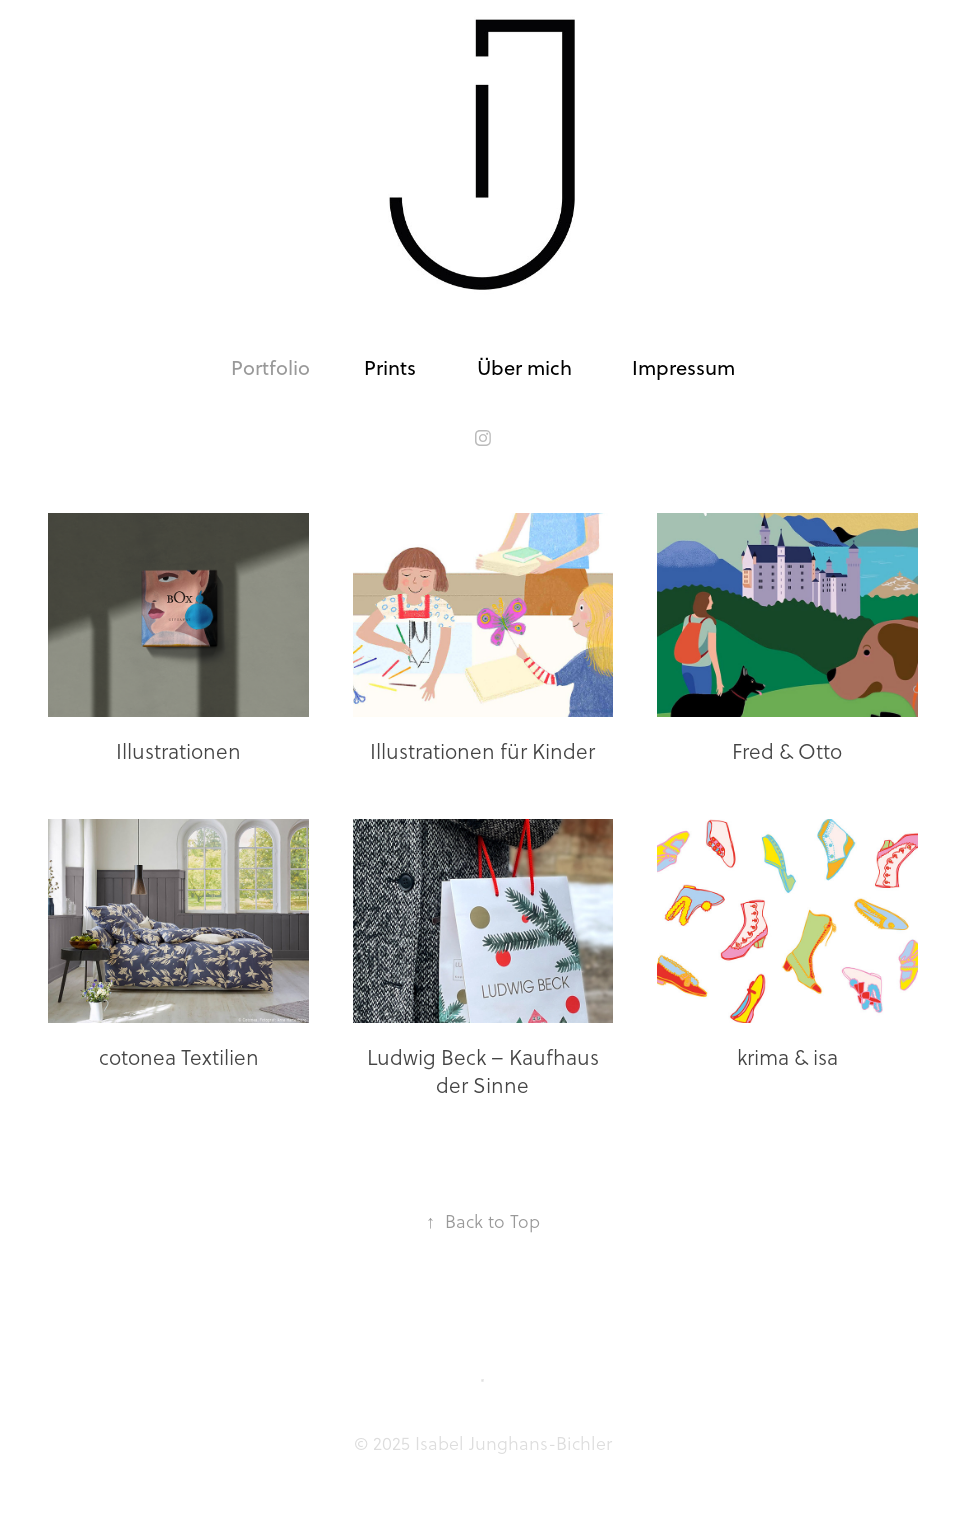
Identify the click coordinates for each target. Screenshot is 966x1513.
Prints (390, 367)
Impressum (683, 367)
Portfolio (270, 367)
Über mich (524, 367)
